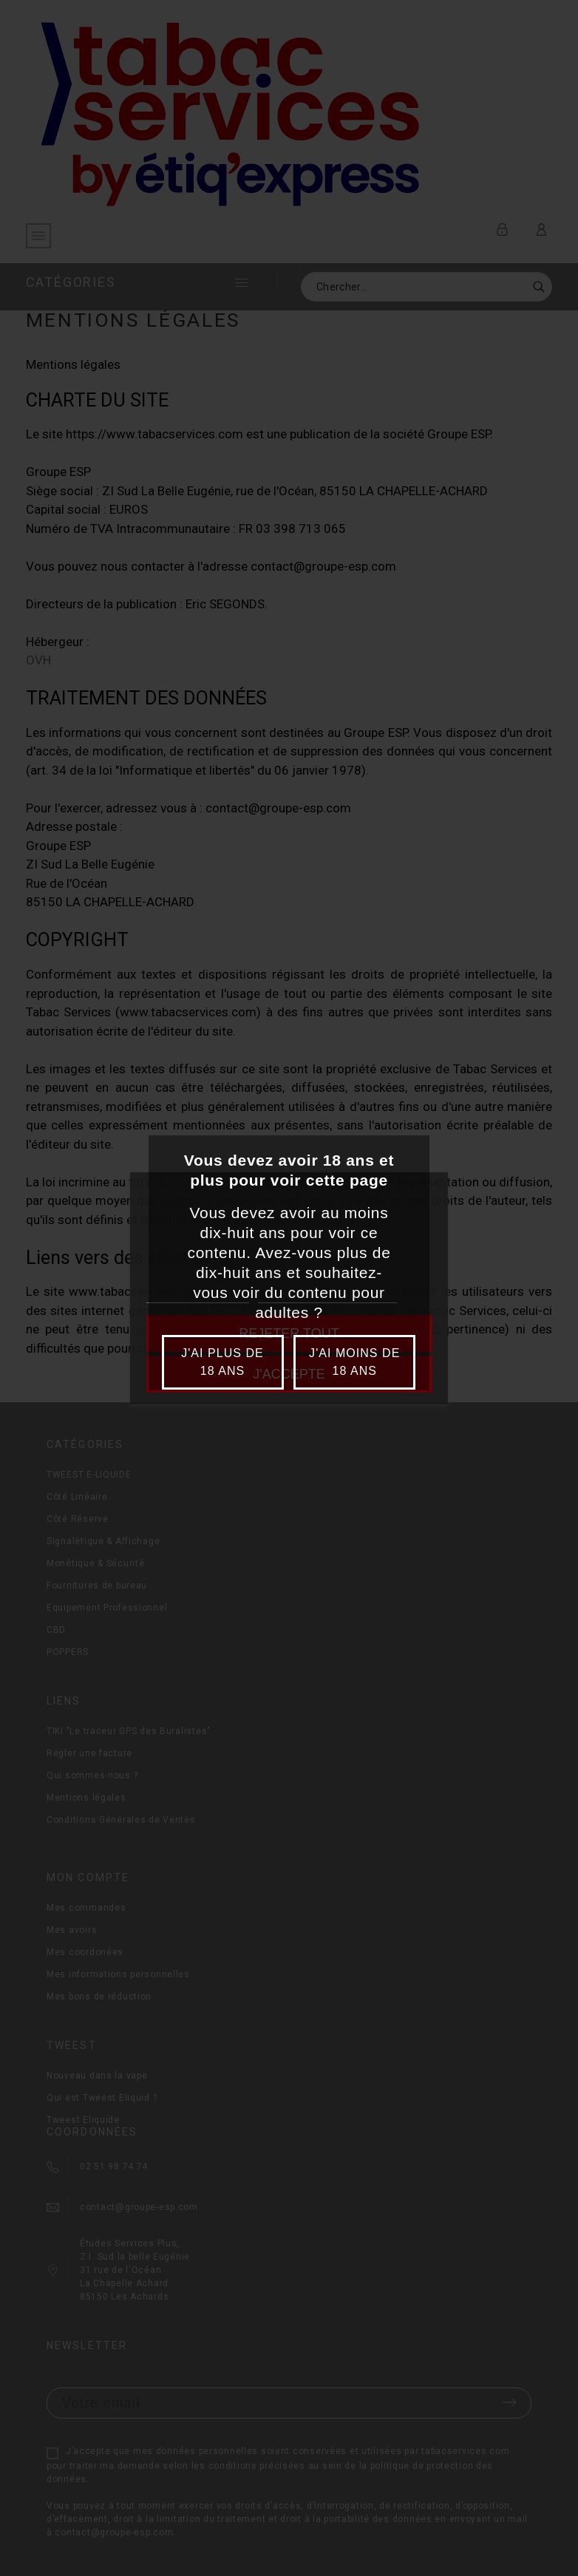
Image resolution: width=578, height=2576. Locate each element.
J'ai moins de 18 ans (354, 1362)
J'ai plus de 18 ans (222, 1362)
